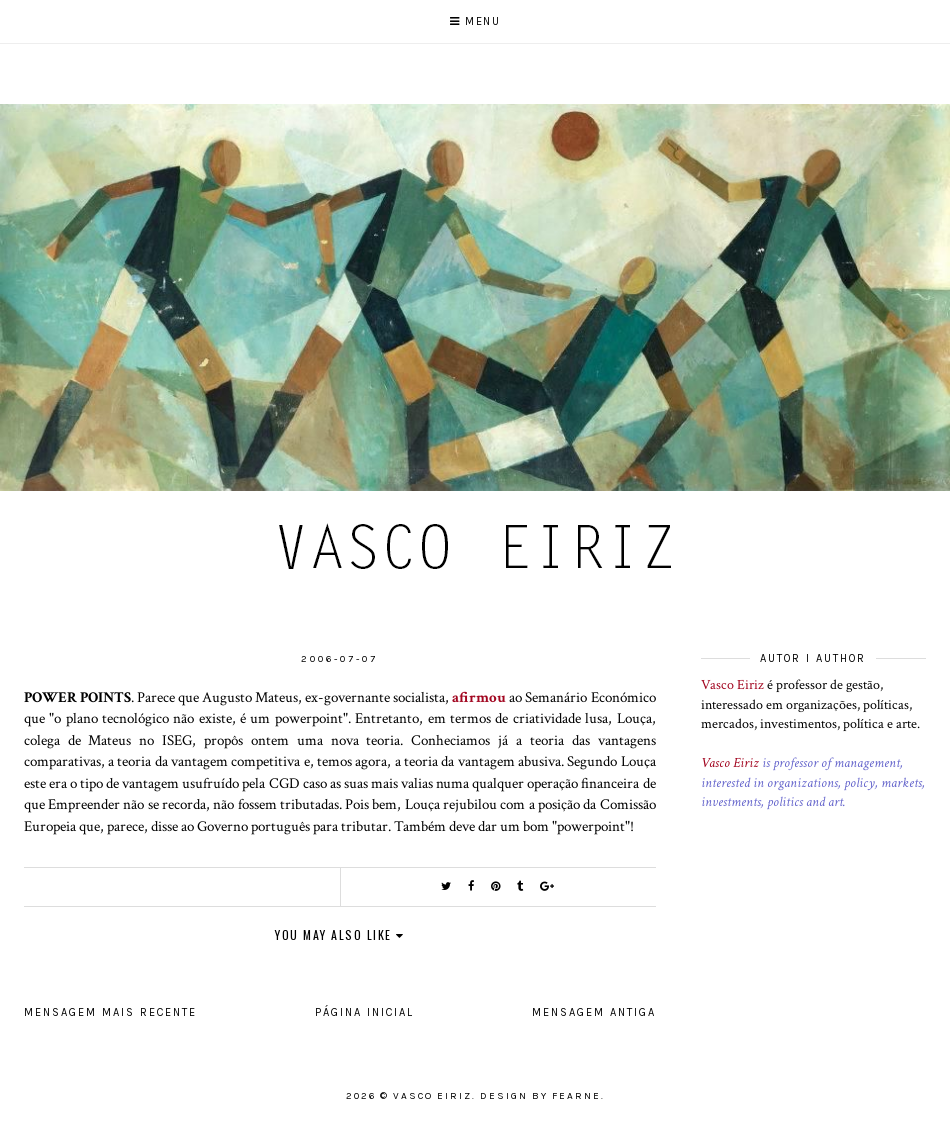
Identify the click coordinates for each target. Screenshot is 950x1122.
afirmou (479, 697)
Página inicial (364, 1012)
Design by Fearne (540, 1096)
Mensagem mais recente (110, 1012)
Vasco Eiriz (732, 685)
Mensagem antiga (594, 1012)
